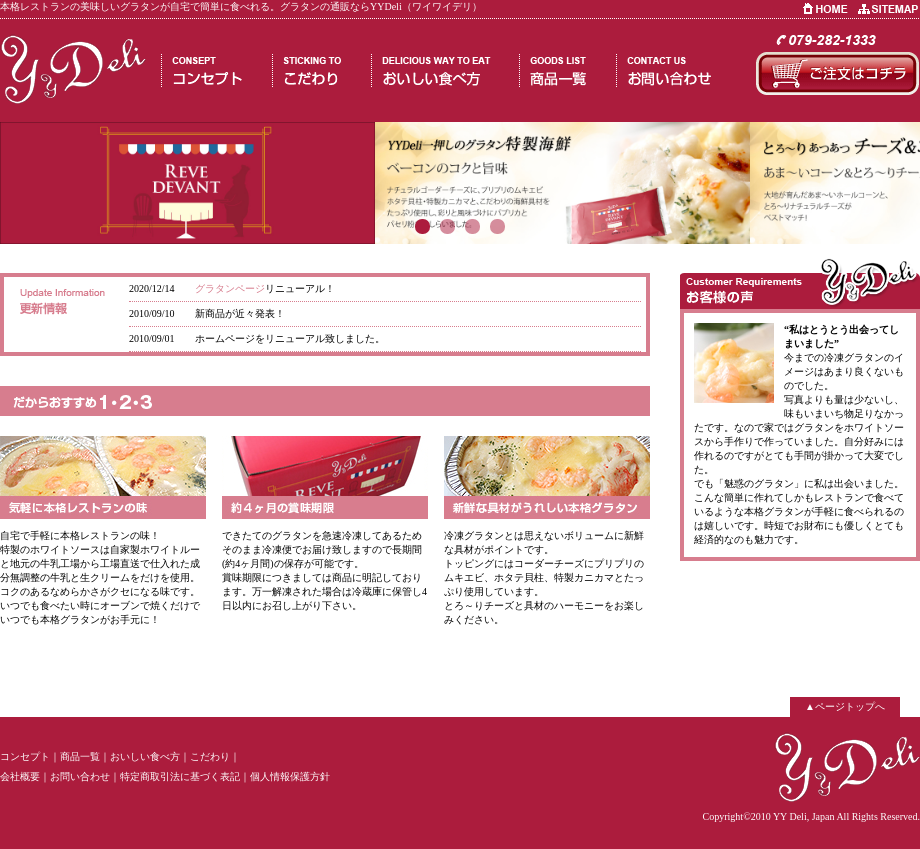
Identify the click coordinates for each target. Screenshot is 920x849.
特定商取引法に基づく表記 (180, 776)
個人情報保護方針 (290, 776)
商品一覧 (80, 756)
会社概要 (20, 776)
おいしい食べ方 (145, 756)
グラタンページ (230, 288)
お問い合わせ (80, 776)
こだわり (210, 756)
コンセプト (25, 756)
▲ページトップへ (845, 706)
